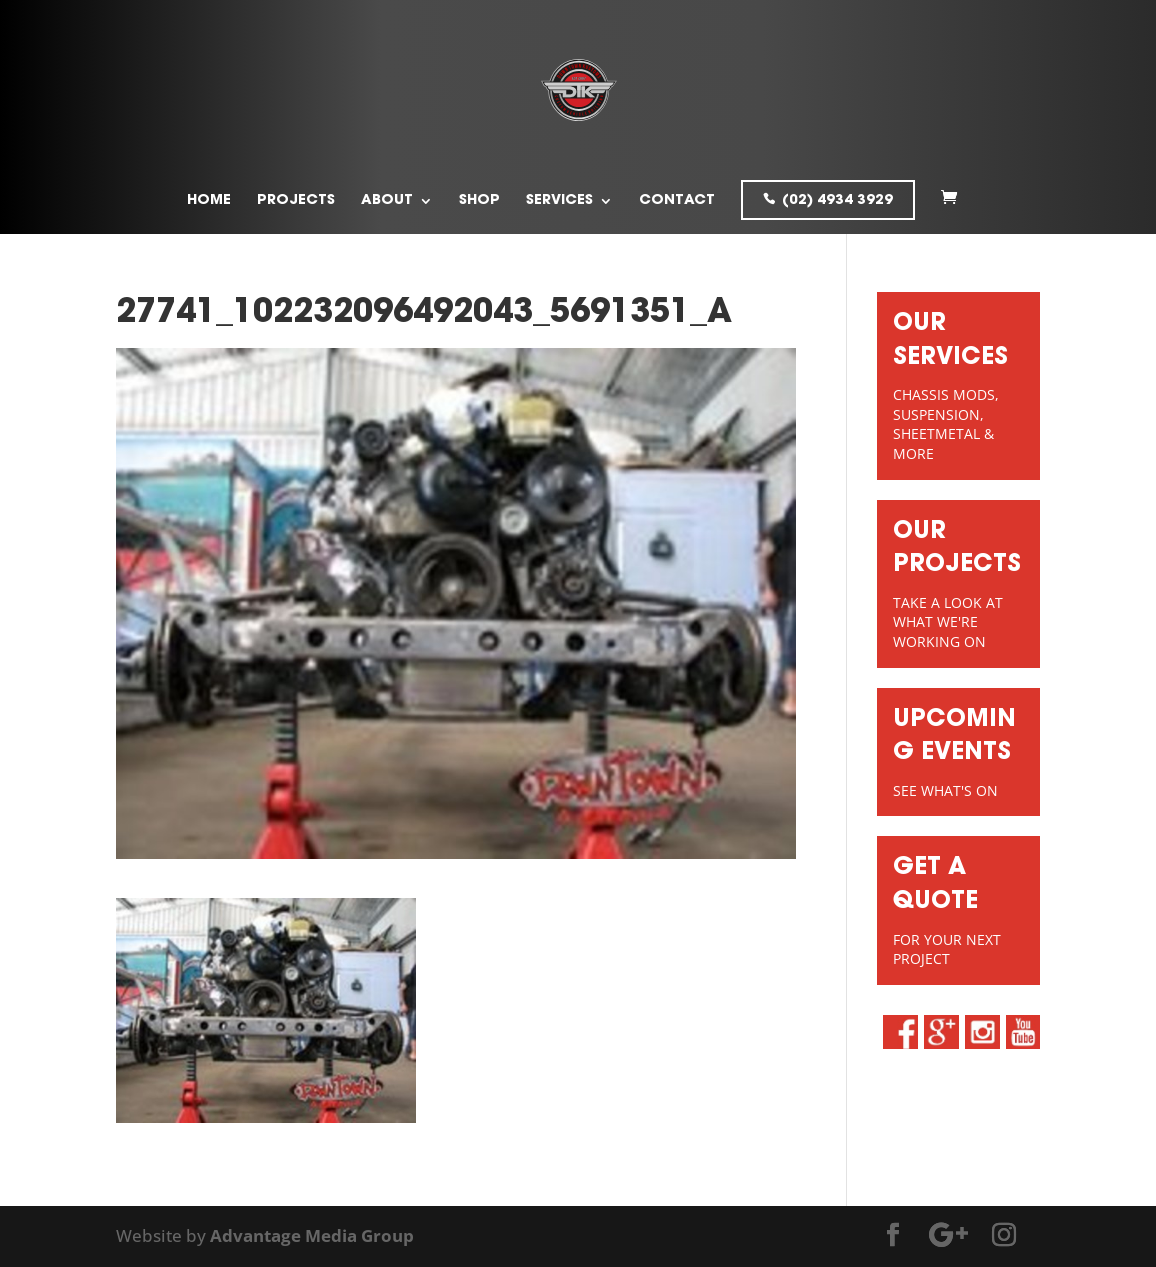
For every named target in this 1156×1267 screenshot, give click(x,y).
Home (209, 201)
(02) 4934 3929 (837, 201)
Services (559, 201)
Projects (296, 201)
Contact (677, 201)
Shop (479, 201)
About (387, 201)
